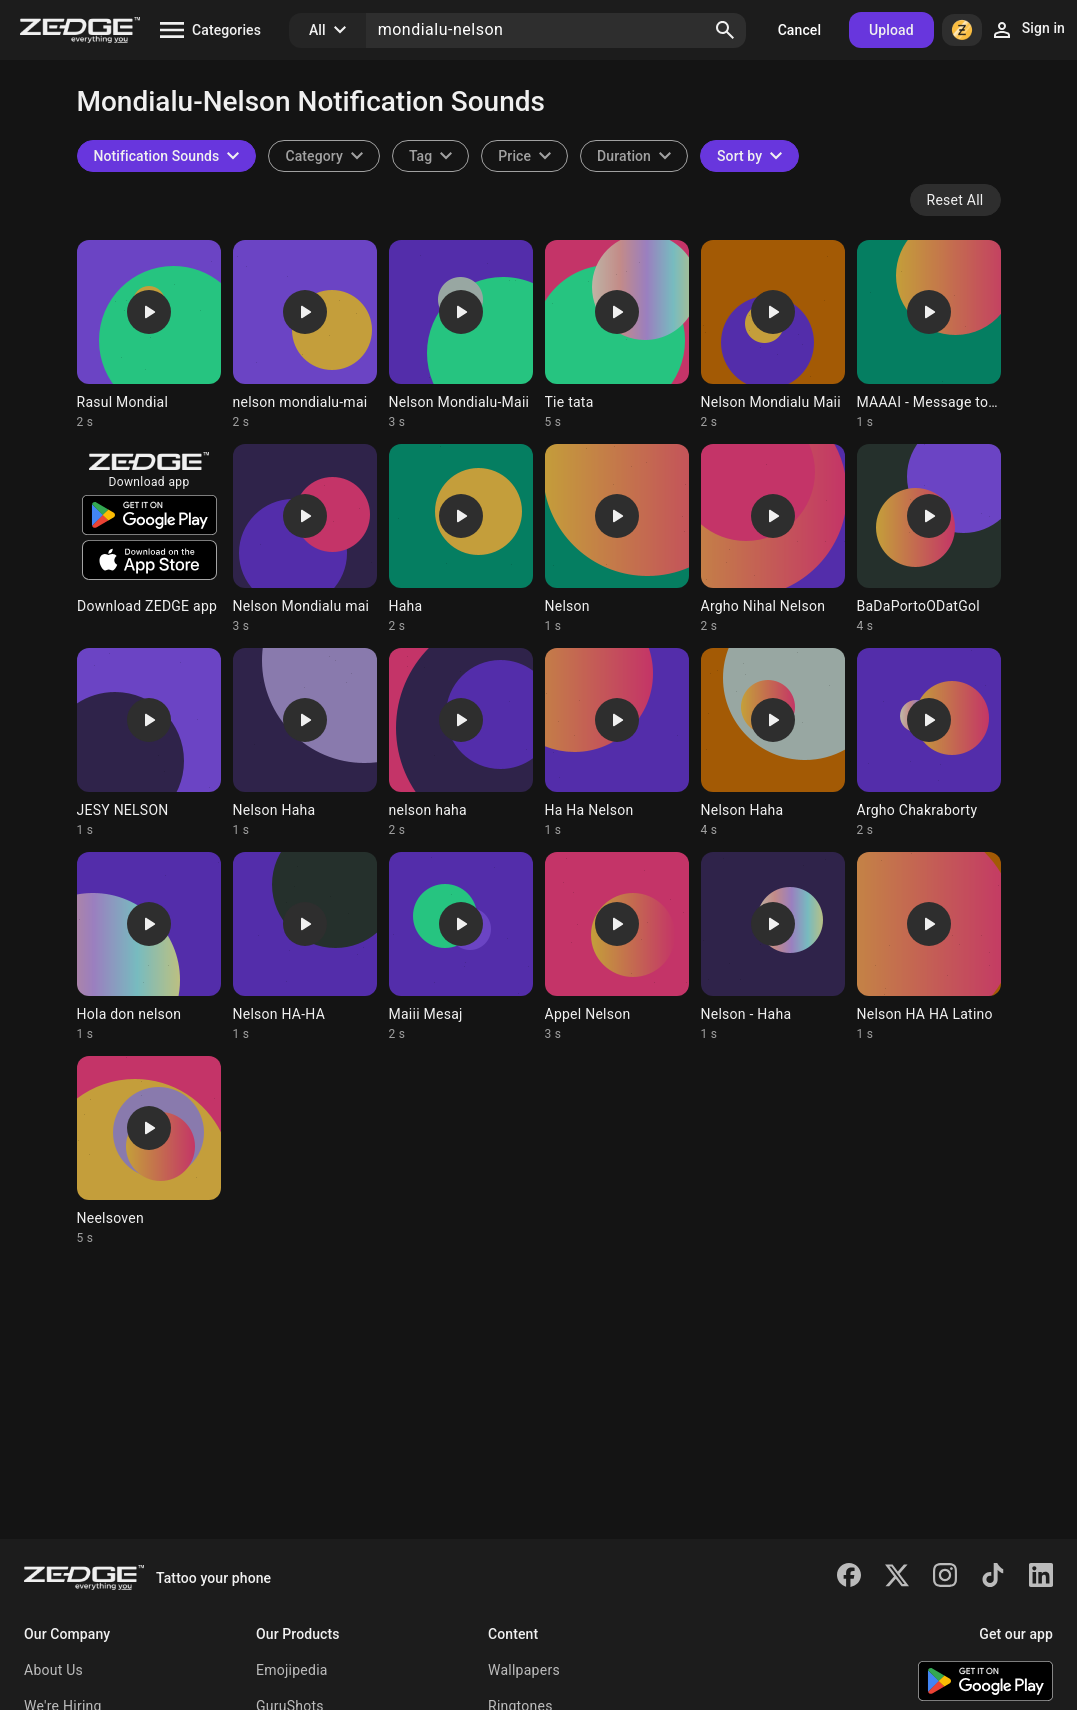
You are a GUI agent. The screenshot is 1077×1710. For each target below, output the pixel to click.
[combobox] (430, 156)
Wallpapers (524, 1670)
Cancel (799, 30)
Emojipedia (292, 1670)
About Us (53, 1670)
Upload (891, 30)
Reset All (955, 200)
